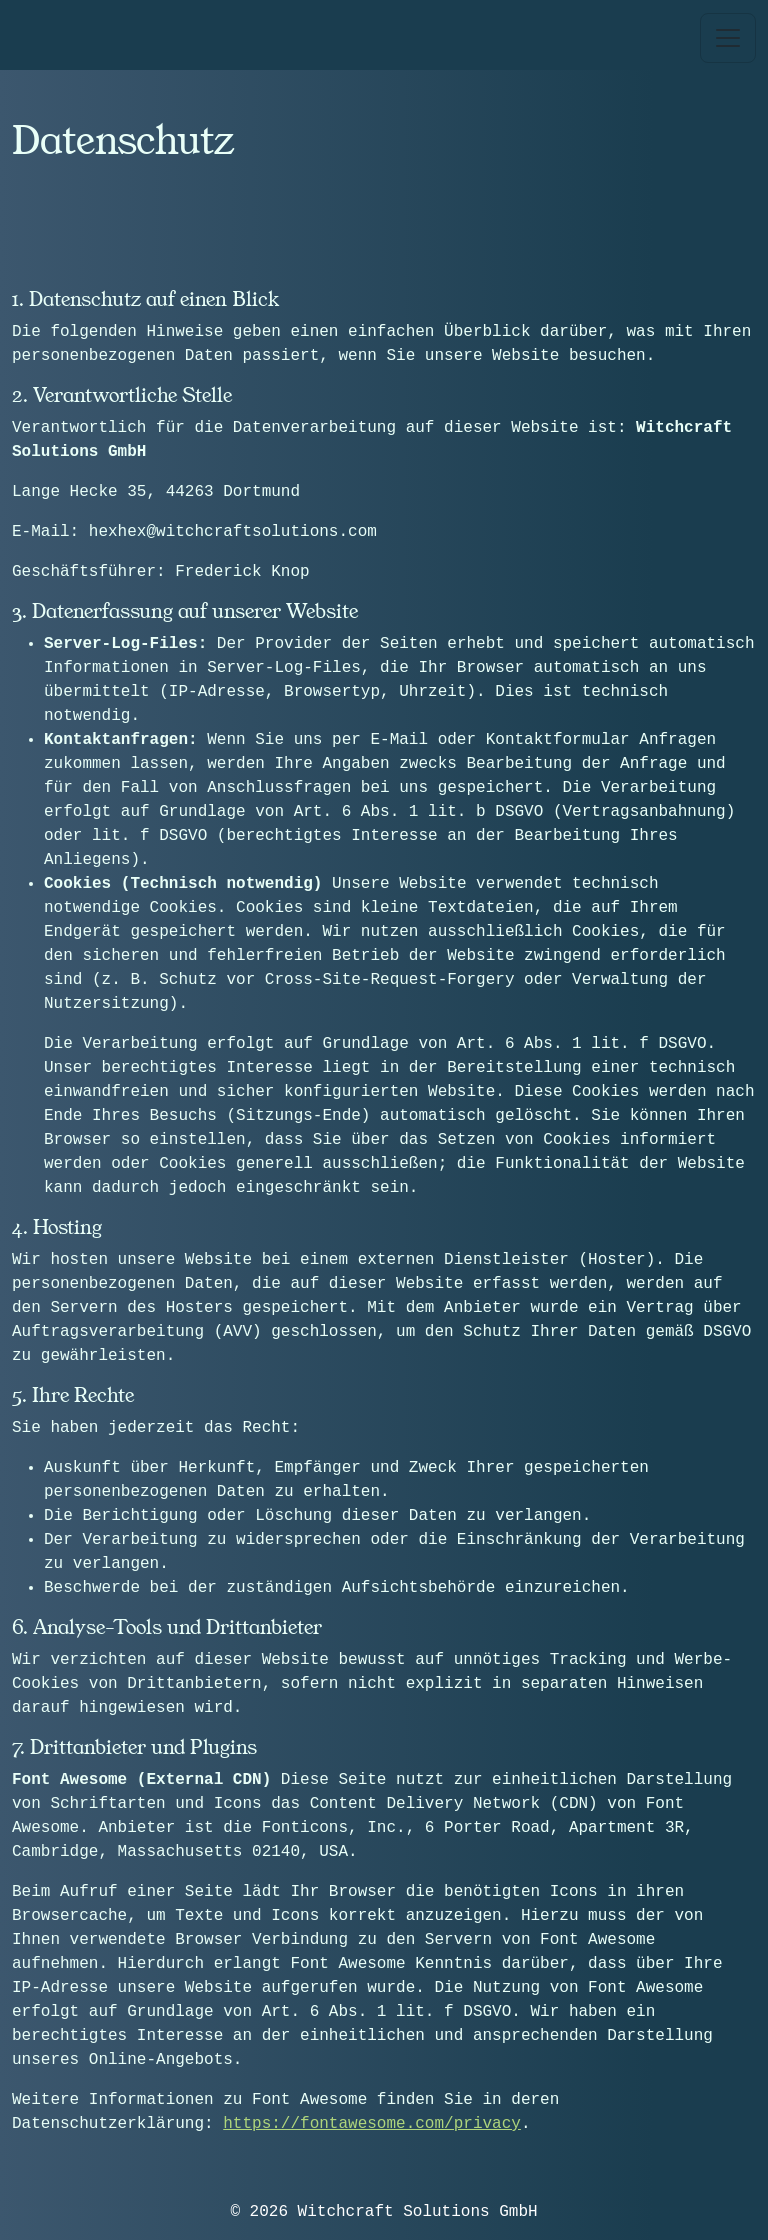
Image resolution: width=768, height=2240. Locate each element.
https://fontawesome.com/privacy (372, 2124)
